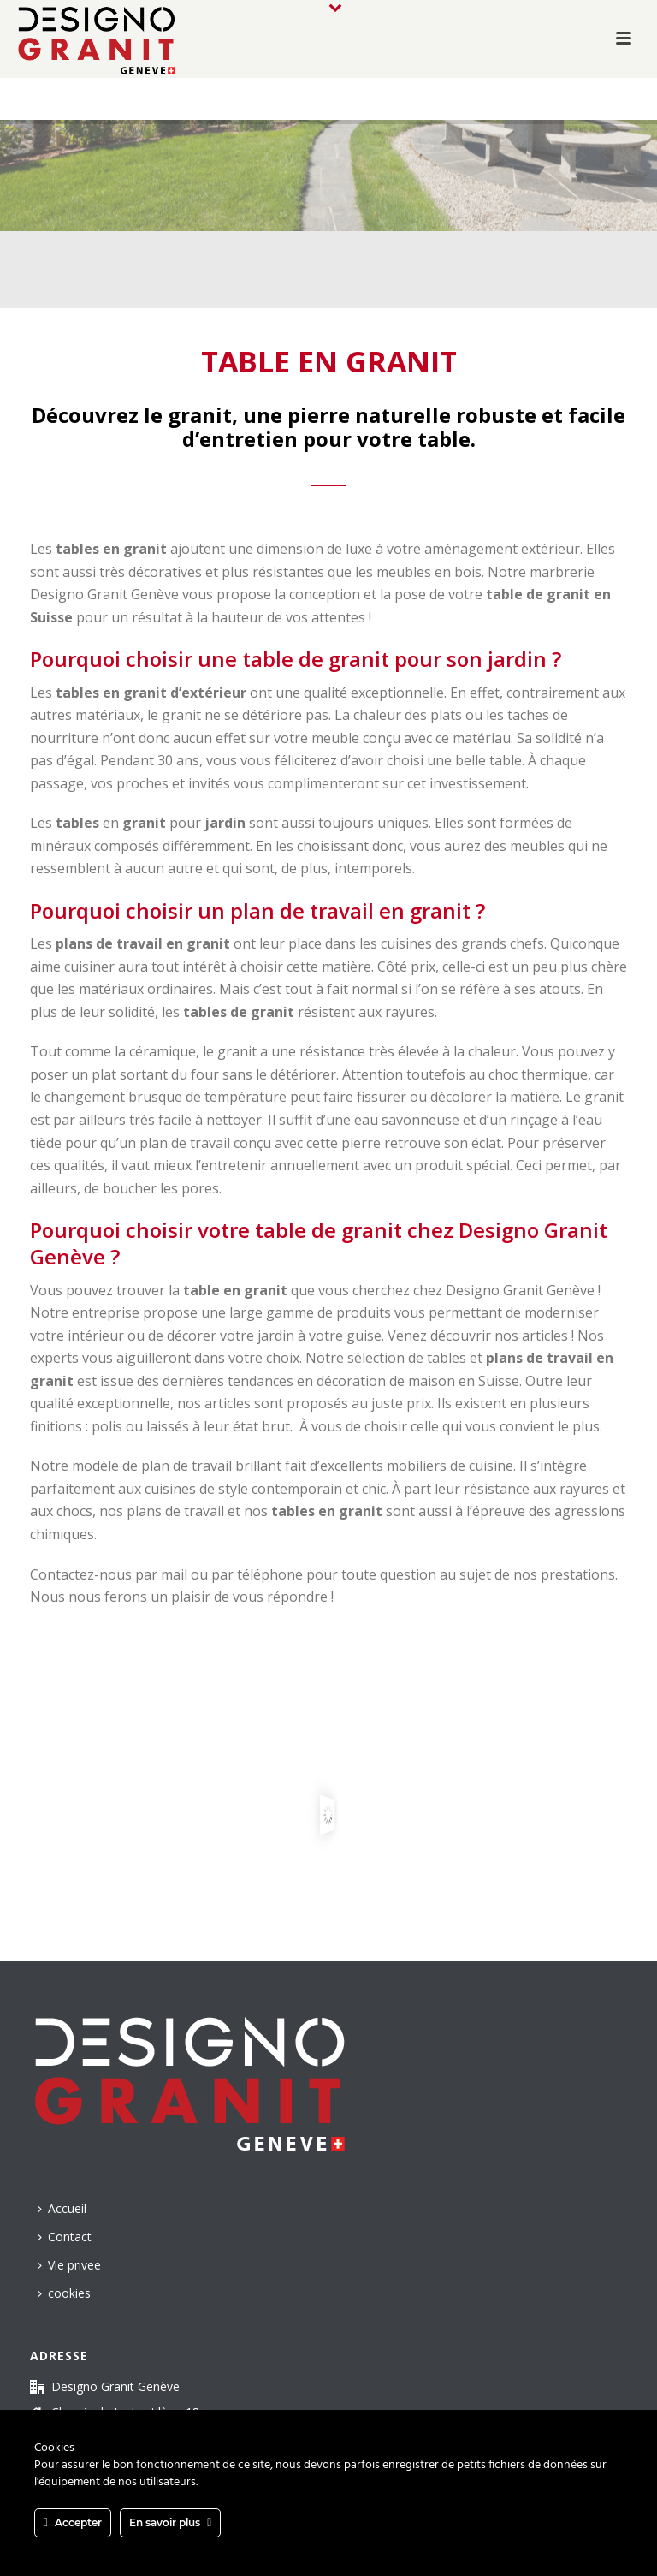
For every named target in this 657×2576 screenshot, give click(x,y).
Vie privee (69, 2265)
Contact (65, 2236)
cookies (64, 2293)
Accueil (62, 2208)
